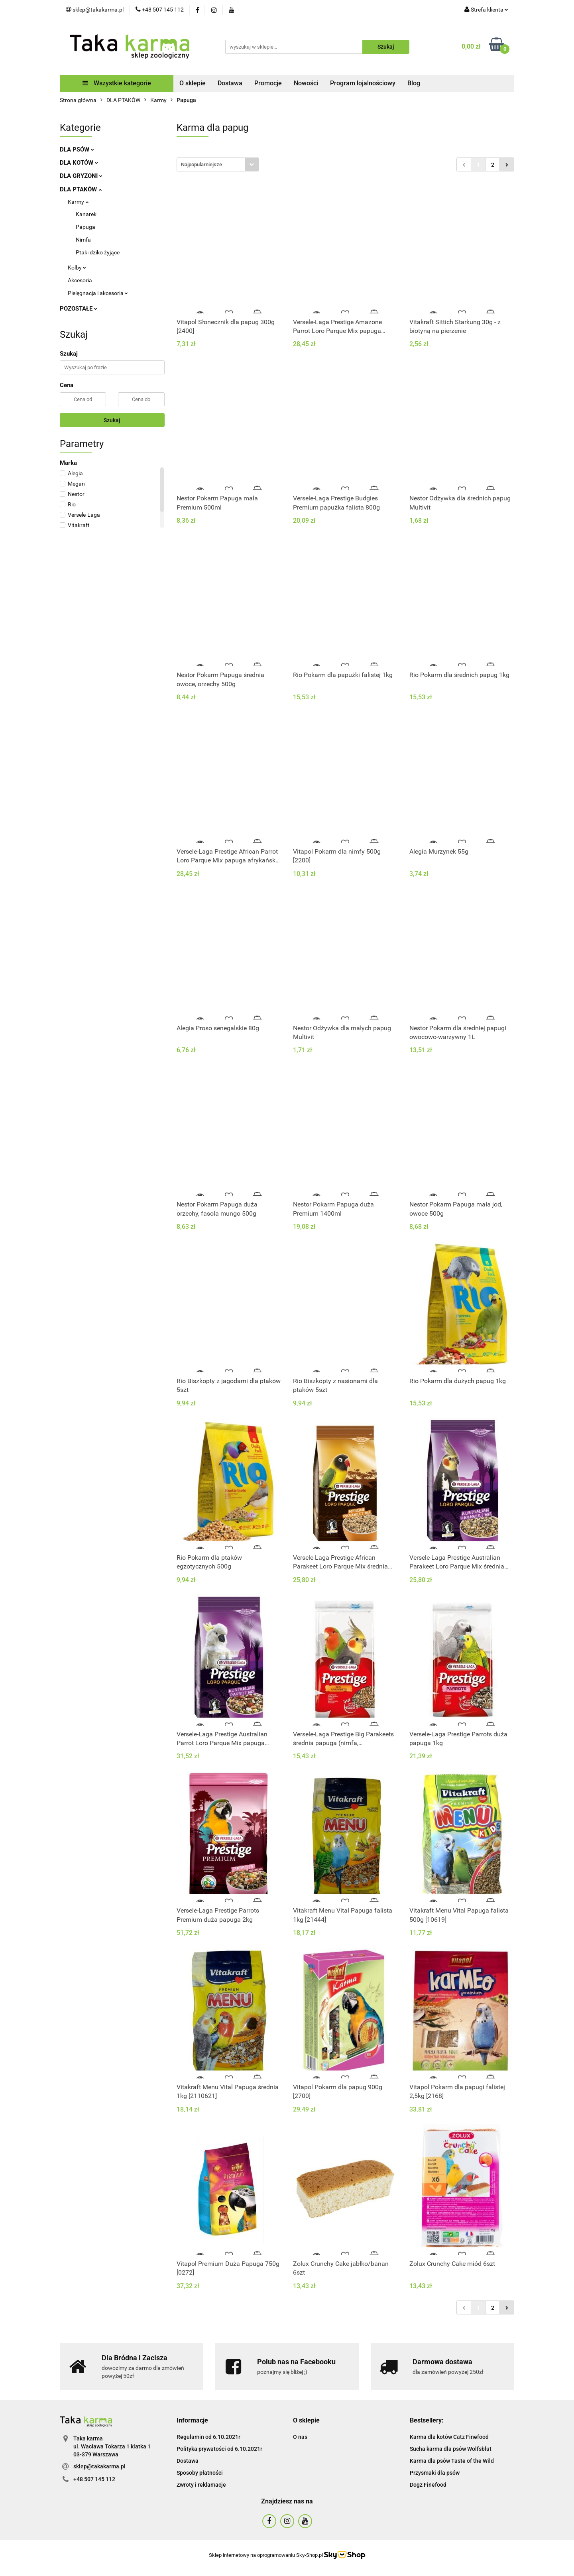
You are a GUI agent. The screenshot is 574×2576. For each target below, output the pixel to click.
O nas (300, 2437)
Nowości (306, 83)
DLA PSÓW (77, 149)
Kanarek (86, 214)
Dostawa (230, 83)
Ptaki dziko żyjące (98, 252)
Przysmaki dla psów (435, 2473)
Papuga (85, 227)
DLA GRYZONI (81, 175)
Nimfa (83, 239)
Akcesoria (80, 280)
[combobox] (218, 164)
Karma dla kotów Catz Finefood (449, 2437)
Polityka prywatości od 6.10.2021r (219, 2449)
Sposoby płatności (200, 2473)
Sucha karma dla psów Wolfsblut (450, 2449)
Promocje (268, 83)
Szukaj (112, 420)
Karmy (78, 202)
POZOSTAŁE (78, 308)
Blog (413, 83)
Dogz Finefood (428, 2485)
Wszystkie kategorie (117, 83)
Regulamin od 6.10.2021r (208, 2437)
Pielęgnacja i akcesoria (98, 293)
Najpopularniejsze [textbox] (201, 164)
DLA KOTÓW (79, 162)
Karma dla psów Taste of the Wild (452, 2461)
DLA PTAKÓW (81, 189)
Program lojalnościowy (362, 83)
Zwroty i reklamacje (201, 2485)
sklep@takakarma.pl (99, 2466)
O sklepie (192, 83)
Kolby (77, 267)
